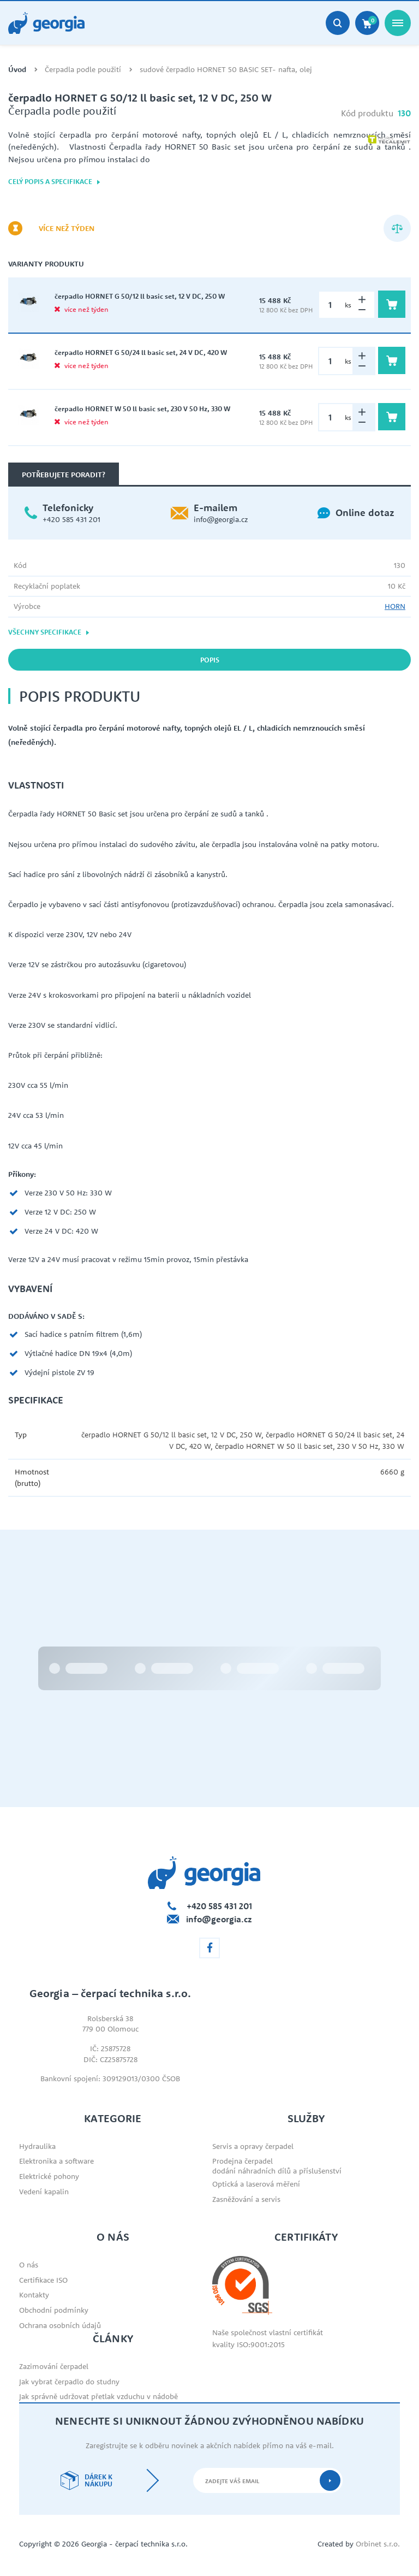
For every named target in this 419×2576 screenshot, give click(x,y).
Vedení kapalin (44, 2191)
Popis (209, 659)
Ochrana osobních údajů (60, 2325)
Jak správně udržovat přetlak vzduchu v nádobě (98, 2396)
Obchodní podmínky (53, 2310)
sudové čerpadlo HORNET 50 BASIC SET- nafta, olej (226, 69)
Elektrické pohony (49, 2176)
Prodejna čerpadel (242, 2161)
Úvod (17, 69)
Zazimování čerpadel (53, 2366)
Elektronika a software (56, 2161)
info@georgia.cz (221, 519)
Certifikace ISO (43, 2280)
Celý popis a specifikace (54, 181)
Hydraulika (37, 2146)
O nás (28, 2265)
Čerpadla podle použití (83, 69)
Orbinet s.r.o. (378, 2544)
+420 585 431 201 (71, 519)
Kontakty (34, 2295)
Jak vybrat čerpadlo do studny (69, 2381)
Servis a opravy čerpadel (253, 2146)
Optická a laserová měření (256, 2184)
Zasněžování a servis (246, 2199)
